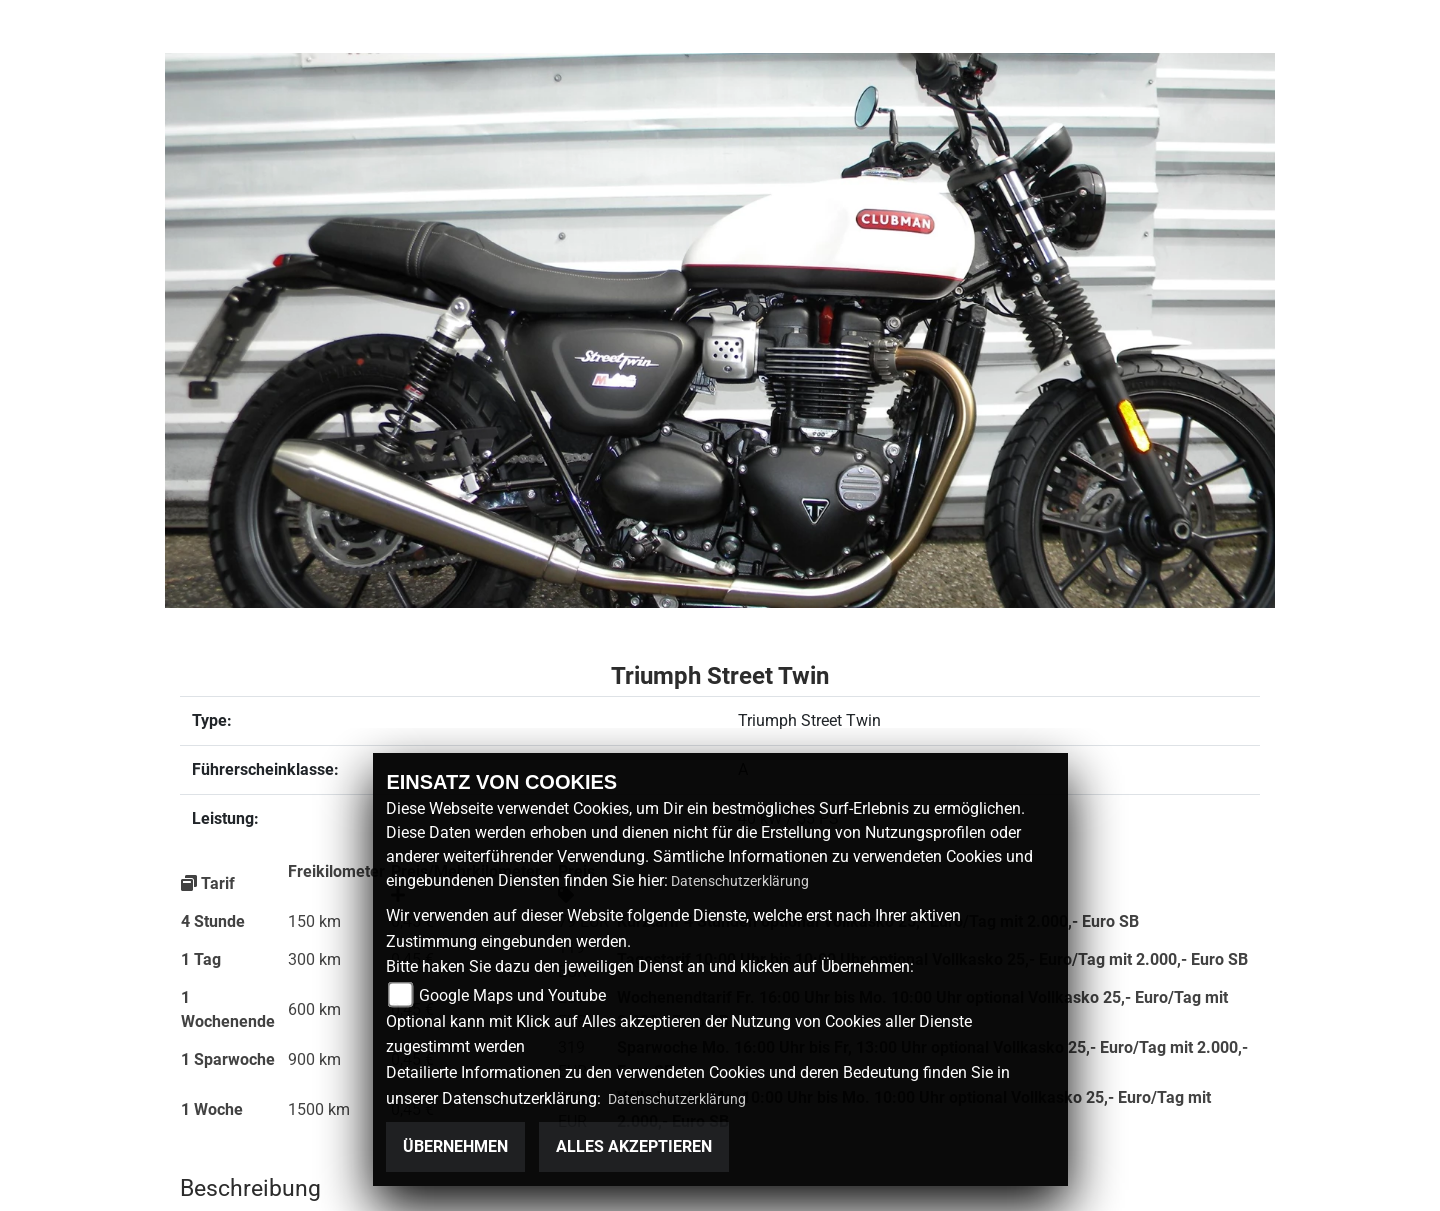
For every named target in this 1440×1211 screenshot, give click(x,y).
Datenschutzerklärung (740, 881)
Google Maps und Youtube (512, 995)
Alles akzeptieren (634, 1146)
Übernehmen (455, 1146)
